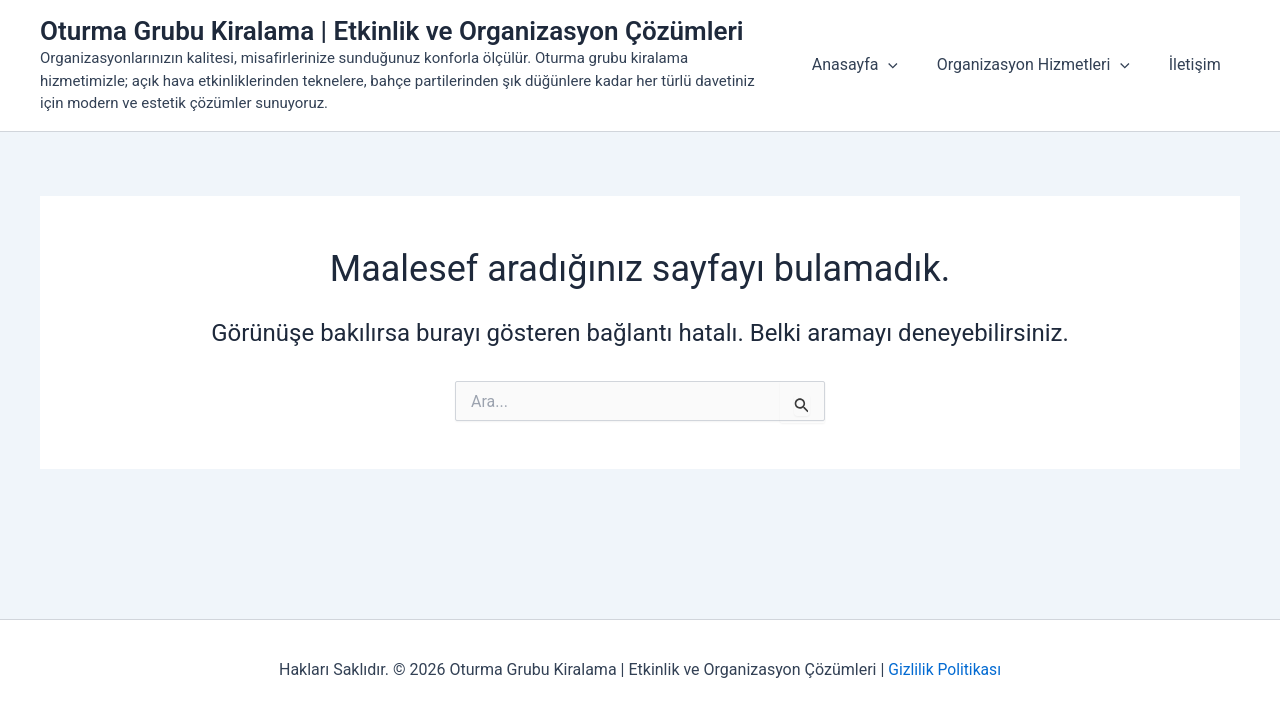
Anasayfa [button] (871, 65)
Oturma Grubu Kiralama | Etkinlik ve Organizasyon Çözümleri (392, 31)
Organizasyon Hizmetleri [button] (1043, 65)
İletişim (1198, 64)
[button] (905, 65)
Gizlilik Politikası (944, 669)
